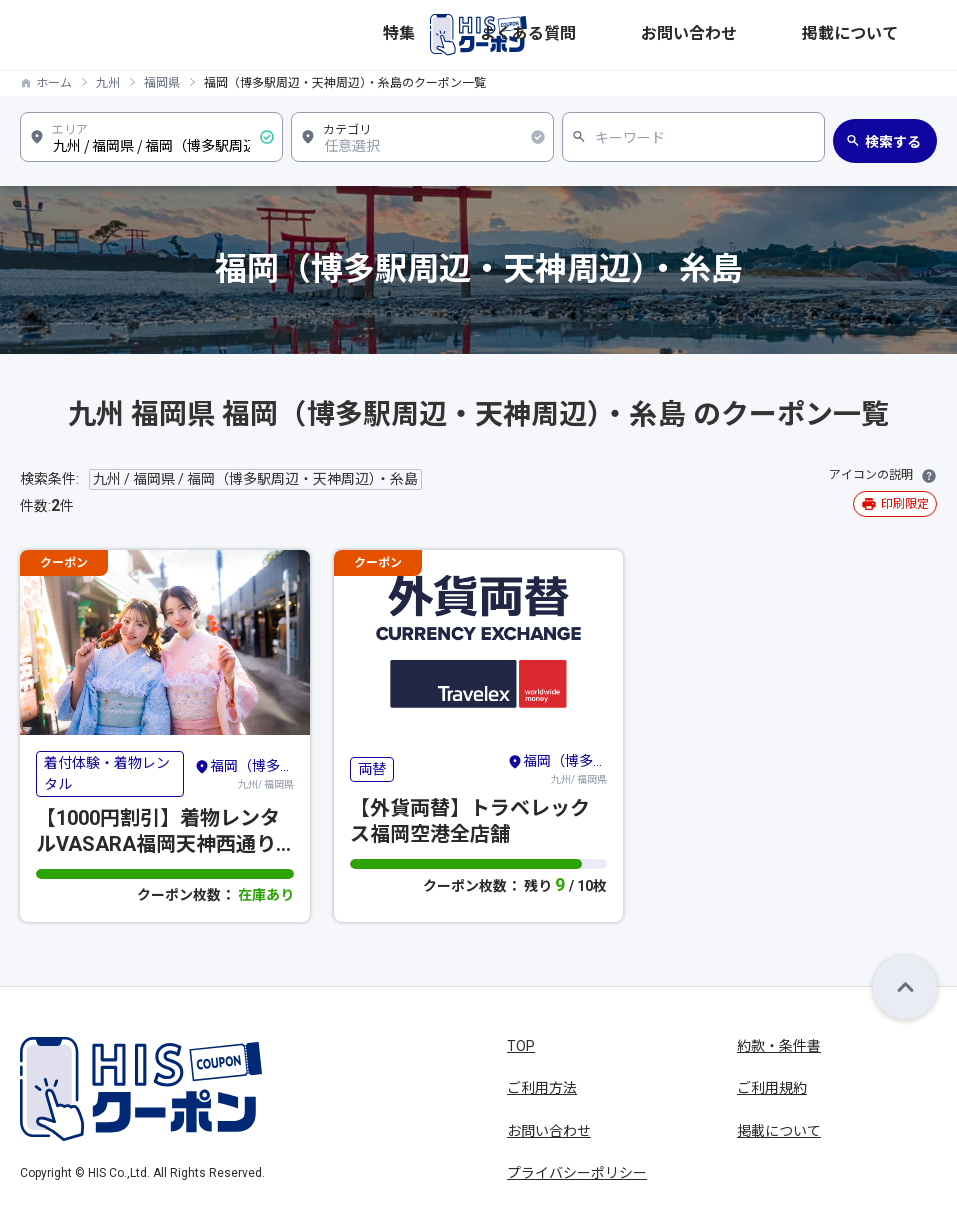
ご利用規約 (772, 1088)
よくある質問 (722, 34)
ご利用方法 (542, 1088)
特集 (660, 34)
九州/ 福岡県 (244, 773)
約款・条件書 (779, 1046)
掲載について (898, 34)
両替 (372, 769)
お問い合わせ (810, 34)
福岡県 (162, 83)
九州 (108, 83)
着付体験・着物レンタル (107, 773)
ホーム (54, 83)
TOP (521, 1046)
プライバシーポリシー (577, 1173)
